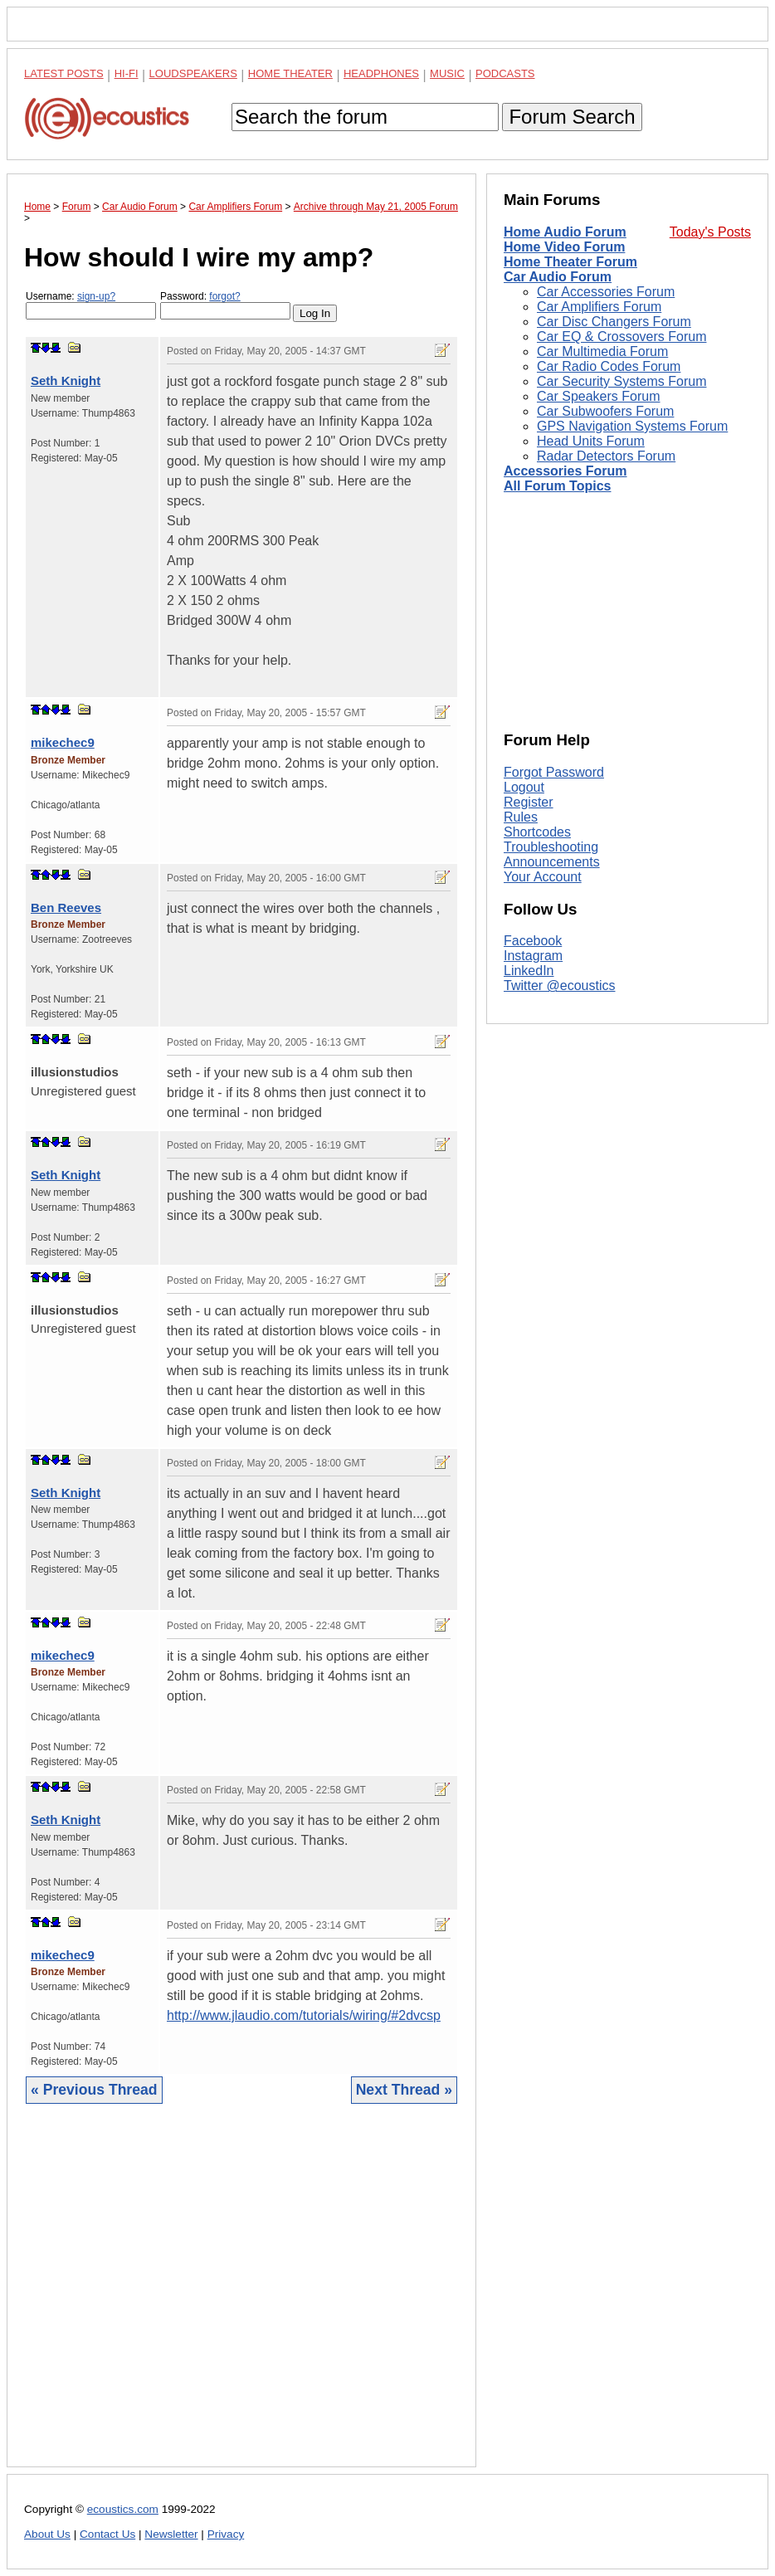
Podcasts (505, 73)
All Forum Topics (557, 486)
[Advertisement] (241, 2298)
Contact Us (107, 2534)
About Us (47, 2534)
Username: (91, 305)
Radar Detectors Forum (606, 456)
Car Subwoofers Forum (605, 411)
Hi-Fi (127, 73)
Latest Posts (64, 73)
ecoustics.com (122, 2509)
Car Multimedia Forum (602, 351)
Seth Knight (65, 380)
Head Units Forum (591, 441)
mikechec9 (63, 742)
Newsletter (170, 2534)
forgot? (224, 296)
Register (528, 802)
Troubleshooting (551, 847)
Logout (524, 787)
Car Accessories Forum (606, 292)
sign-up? (96, 296)
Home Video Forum (564, 247)
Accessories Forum (565, 471)
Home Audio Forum (565, 232)
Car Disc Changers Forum (614, 322)
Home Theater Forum (570, 262)
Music (447, 73)
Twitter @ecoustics (560, 985)
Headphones (381, 73)
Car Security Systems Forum (621, 381)
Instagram (533, 956)
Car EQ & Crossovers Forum (621, 336)
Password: (225, 305)
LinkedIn (529, 971)
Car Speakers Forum (598, 396)
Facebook (533, 941)
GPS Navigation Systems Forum (632, 426)
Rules (521, 817)
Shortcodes (537, 832)
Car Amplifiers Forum (599, 307)
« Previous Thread (94, 2089)
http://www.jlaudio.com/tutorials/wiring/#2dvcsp (304, 2015)
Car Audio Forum (558, 277)
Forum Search (572, 116)
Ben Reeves (66, 907)
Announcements (552, 862)
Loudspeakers (193, 73)
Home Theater (290, 73)
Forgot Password (554, 772)
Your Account (543, 877)
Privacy (226, 2534)
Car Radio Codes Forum (608, 366)
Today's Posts (710, 232)
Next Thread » (404, 2089)
